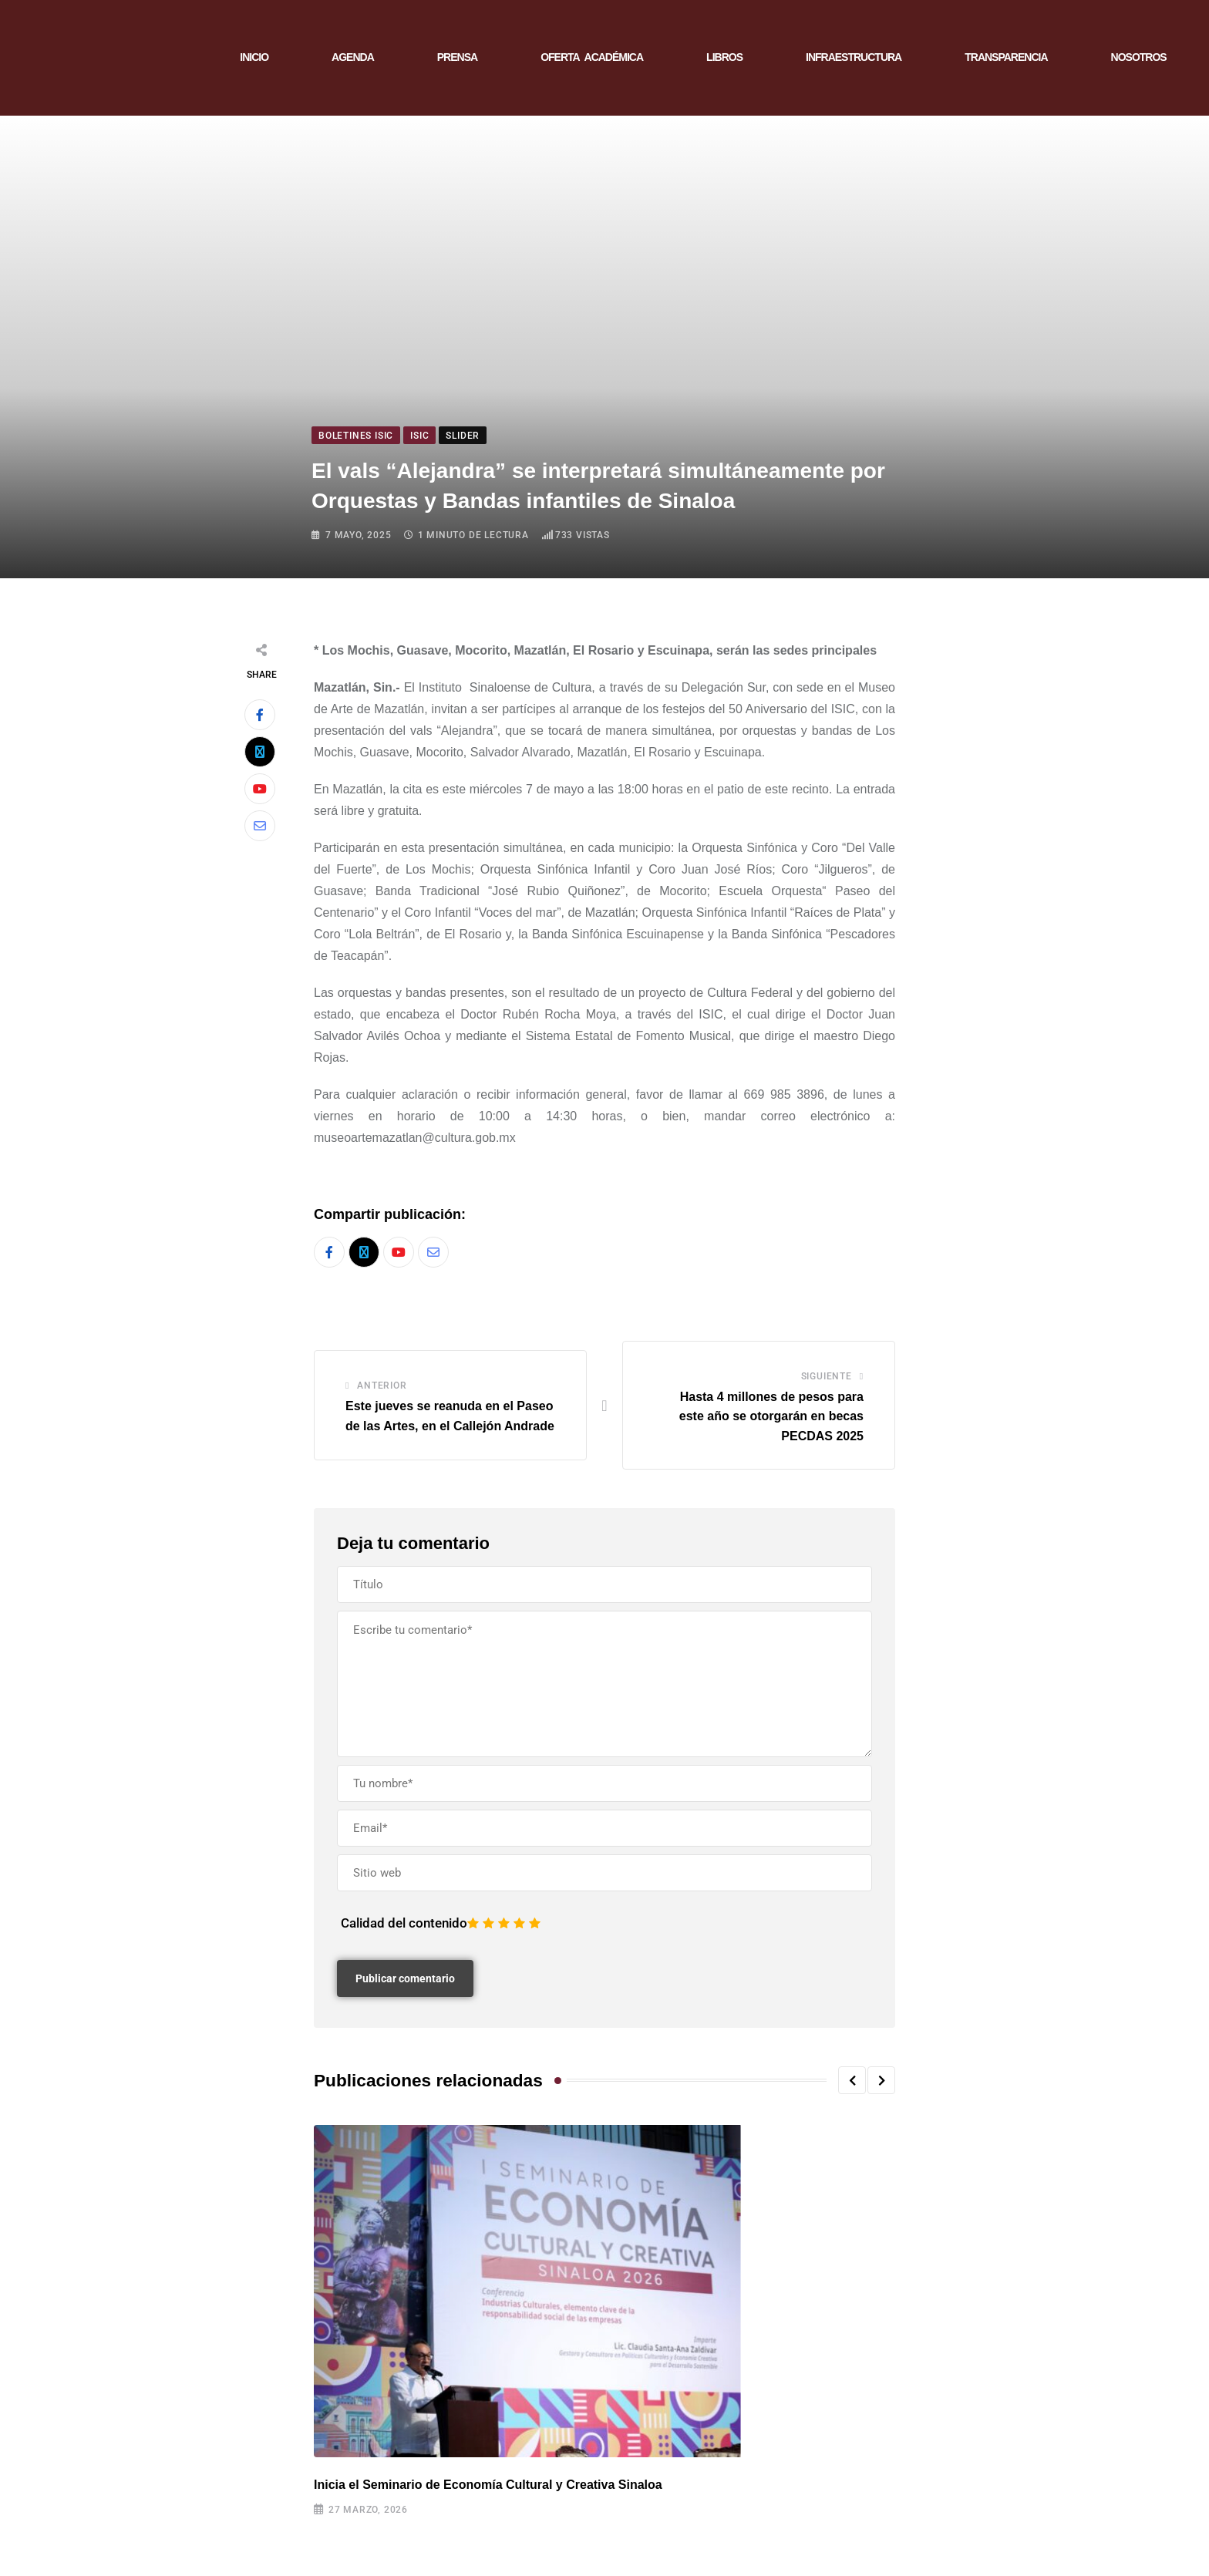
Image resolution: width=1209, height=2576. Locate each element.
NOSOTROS (1139, 57)
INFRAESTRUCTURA (853, 57)
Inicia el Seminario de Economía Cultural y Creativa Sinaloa (488, 2484)
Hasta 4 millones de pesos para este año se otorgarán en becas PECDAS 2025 (771, 1416)
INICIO (254, 57)
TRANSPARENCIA (1006, 57)
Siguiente (826, 1376)
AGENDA (353, 57)
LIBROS (724, 57)
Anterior (381, 1385)
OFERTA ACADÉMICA (592, 57)
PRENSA (457, 57)
